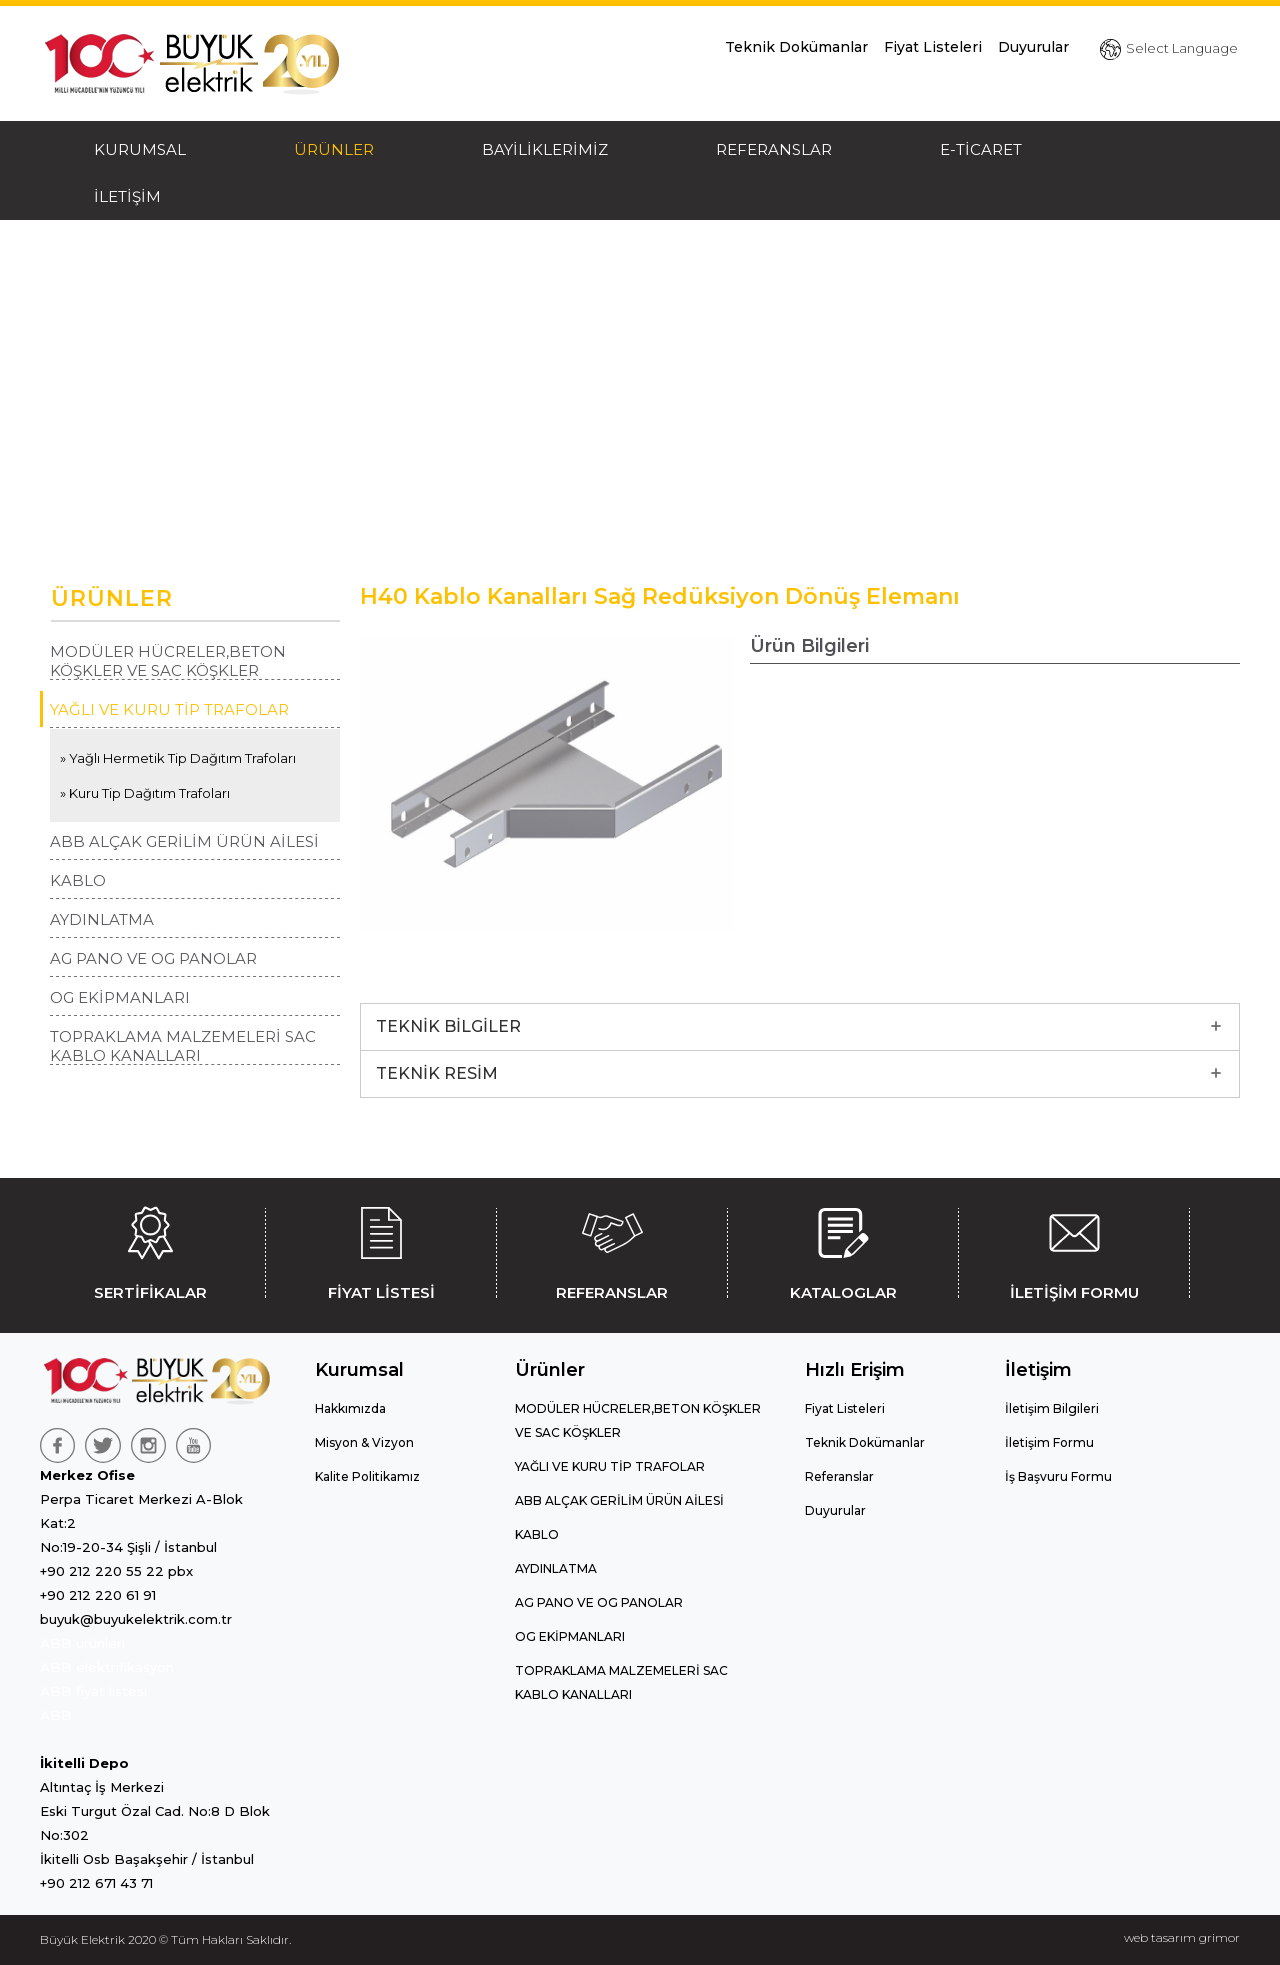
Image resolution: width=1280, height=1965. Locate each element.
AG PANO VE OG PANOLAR (153, 958)
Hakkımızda (350, 1408)
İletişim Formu (1049, 1442)
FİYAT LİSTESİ (381, 1250)
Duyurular (1033, 47)
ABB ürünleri (82, 1643)
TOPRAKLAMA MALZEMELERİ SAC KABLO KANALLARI (183, 1046)
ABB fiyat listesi (93, 1691)
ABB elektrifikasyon (107, 1667)
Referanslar (839, 1476)
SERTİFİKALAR (150, 1250)
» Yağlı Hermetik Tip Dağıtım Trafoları (178, 758)
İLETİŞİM (127, 196)
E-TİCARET (981, 149)
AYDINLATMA (102, 919)
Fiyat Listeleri (933, 47)
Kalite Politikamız (367, 1476)
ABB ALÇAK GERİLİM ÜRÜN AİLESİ (184, 841)
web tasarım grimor (1182, 1937)
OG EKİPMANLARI (120, 997)
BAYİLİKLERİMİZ (545, 149)
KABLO (78, 880)
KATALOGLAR (843, 1250)
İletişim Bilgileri (1052, 1408)
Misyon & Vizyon (364, 1442)
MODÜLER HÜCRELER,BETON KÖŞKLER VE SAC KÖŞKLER (168, 661)
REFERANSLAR (774, 149)
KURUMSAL (140, 149)
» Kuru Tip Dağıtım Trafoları (145, 793)
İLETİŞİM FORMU (1074, 1250)
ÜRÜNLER (334, 149)
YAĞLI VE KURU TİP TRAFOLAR (169, 709)
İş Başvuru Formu (1058, 1476)
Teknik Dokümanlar (796, 47)
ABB (56, 1715)
